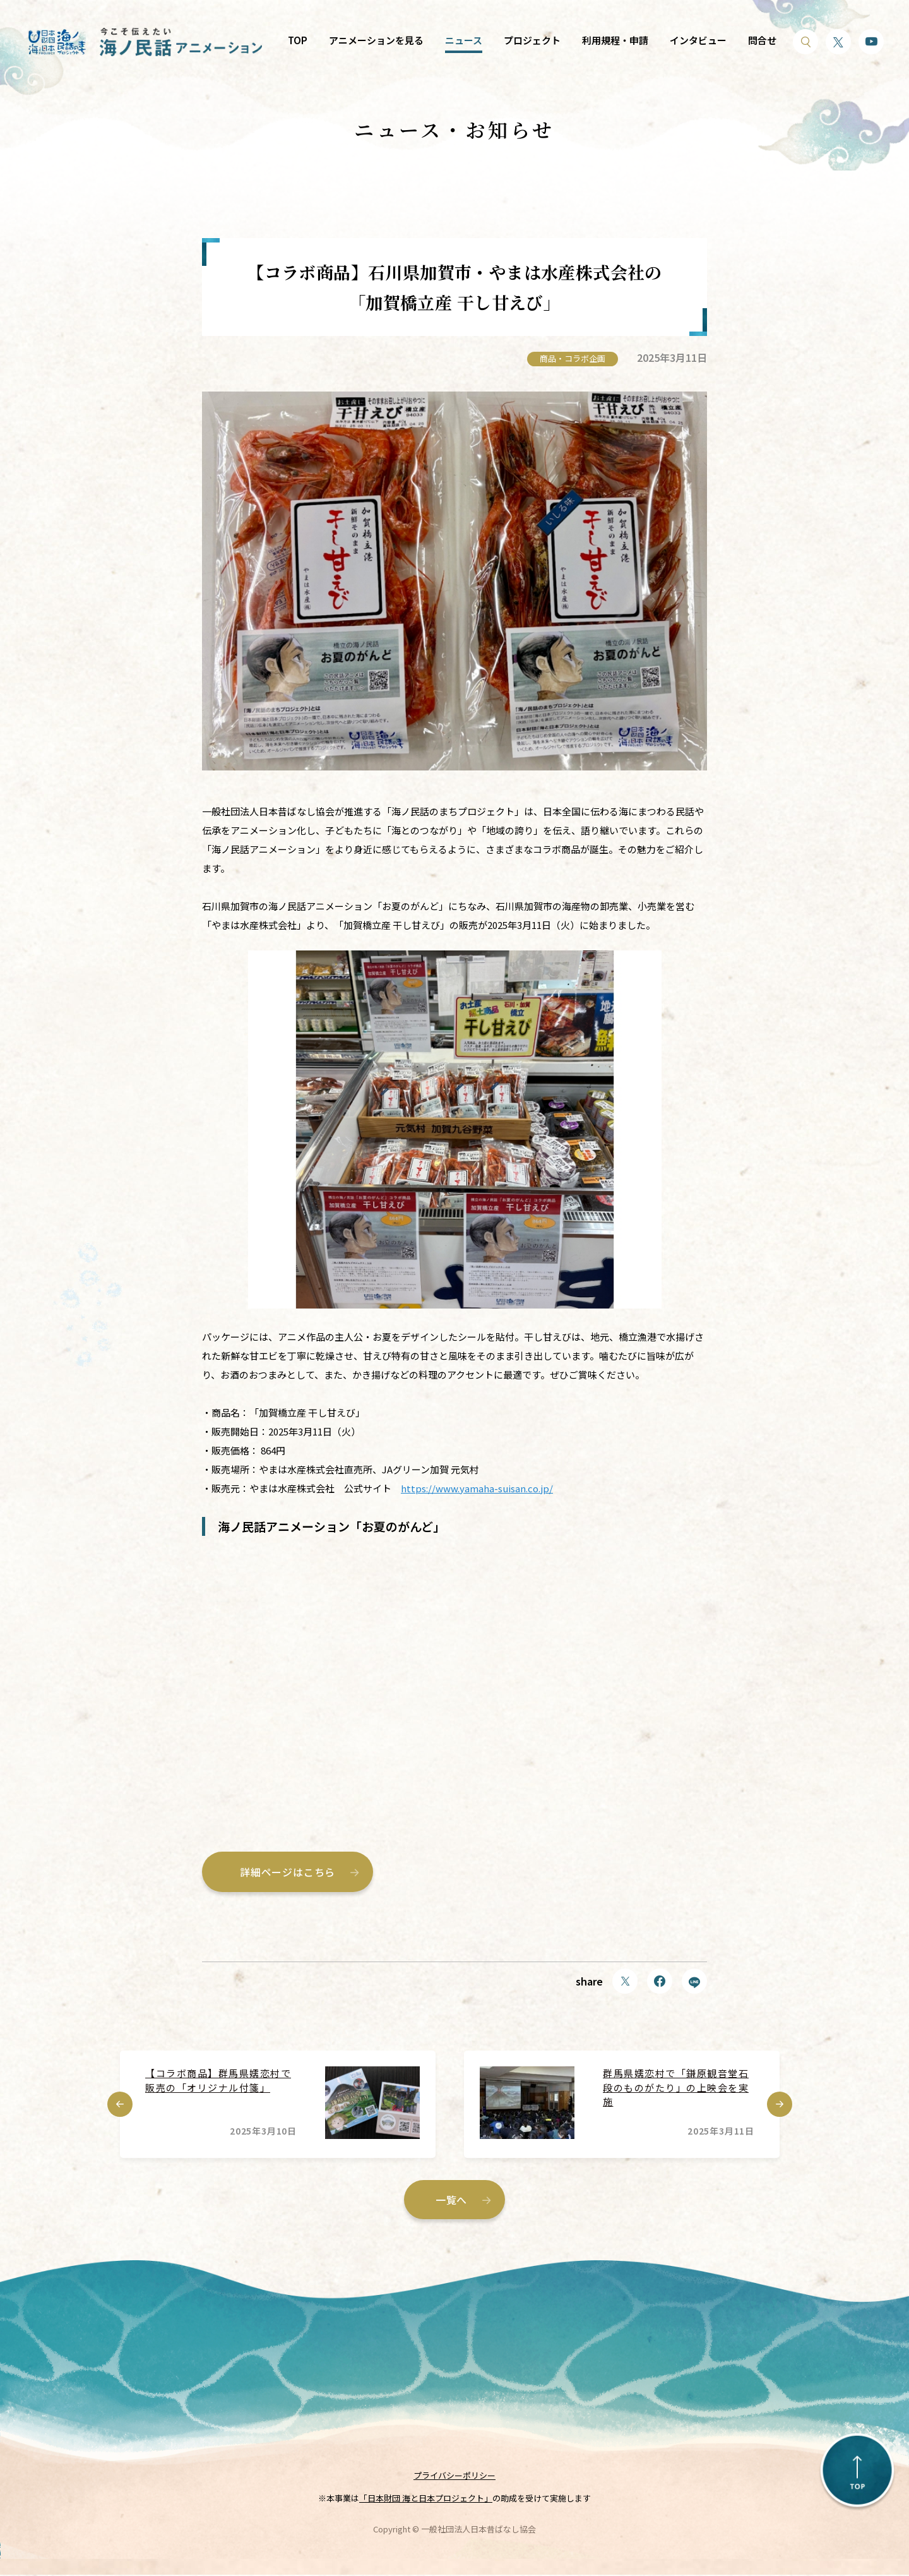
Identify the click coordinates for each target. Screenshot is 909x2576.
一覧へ (451, 2200)
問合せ (762, 40)
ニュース (463, 40)
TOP (297, 40)
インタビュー (698, 40)
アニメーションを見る (376, 40)
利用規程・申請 (615, 40)
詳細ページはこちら (287, 1871)
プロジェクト (532, 40)
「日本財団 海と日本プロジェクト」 (425, 2500)
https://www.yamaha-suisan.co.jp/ (477, 1488)
